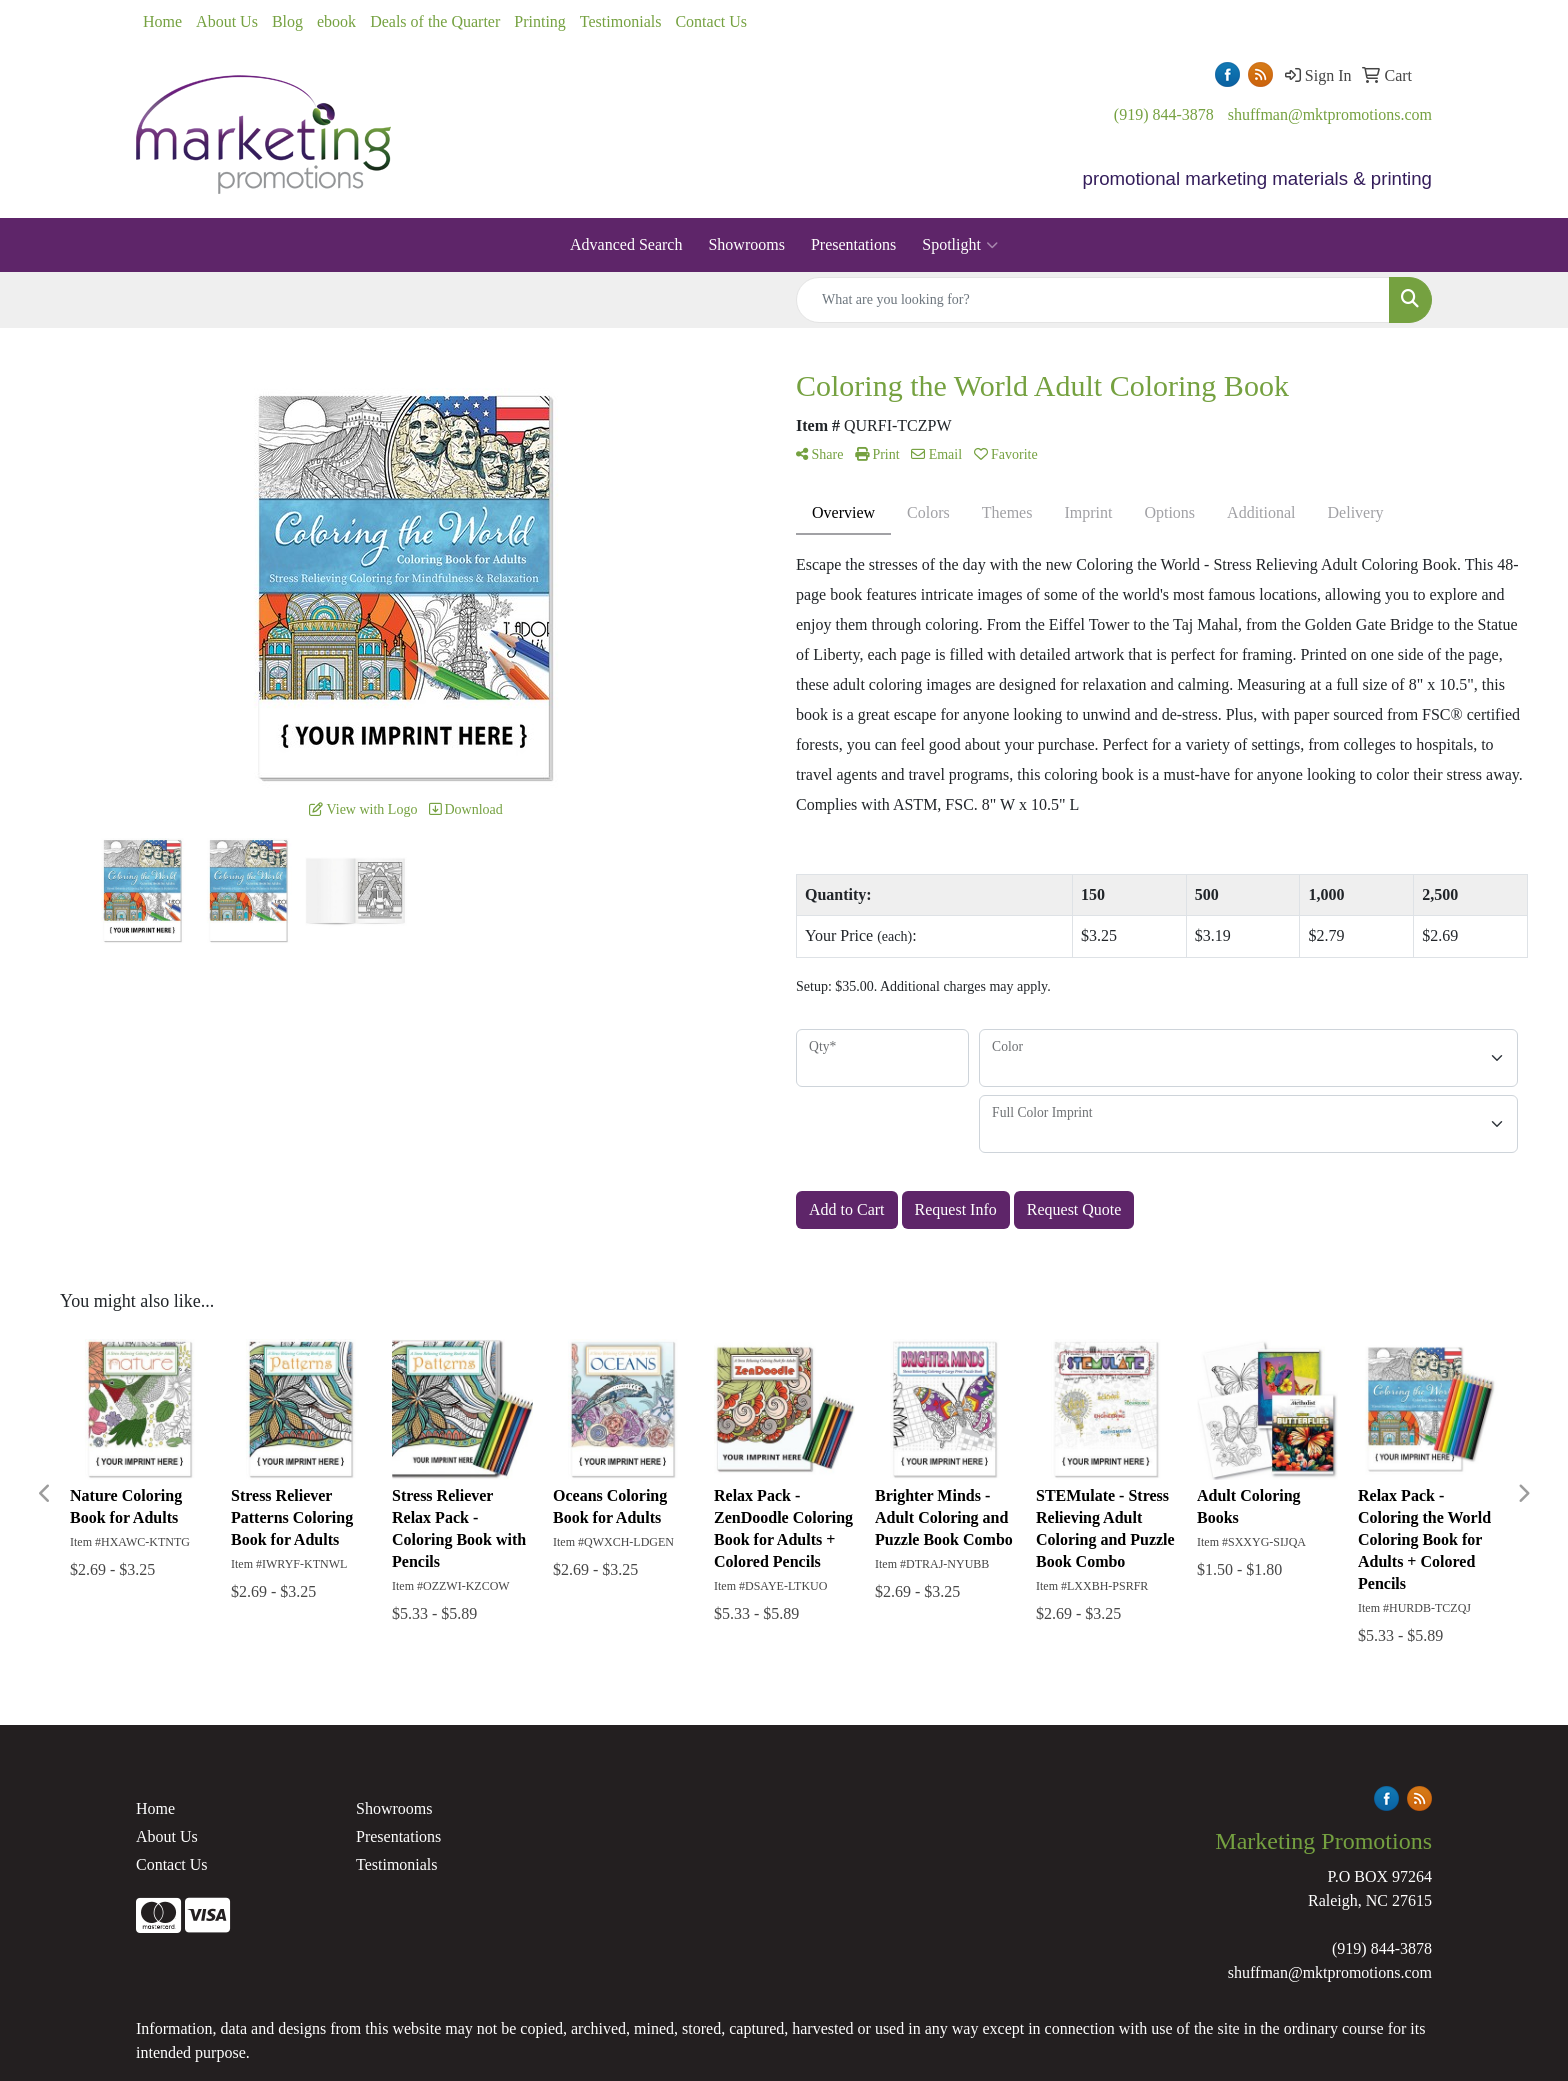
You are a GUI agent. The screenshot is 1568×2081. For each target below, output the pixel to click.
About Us (227, 21)
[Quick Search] (1093, 300)
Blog (287, 21)
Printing (540, 21)
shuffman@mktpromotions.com (1330, 114)
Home (162, 21)
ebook (336, 21)
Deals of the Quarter (435, 21)
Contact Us (711, 21)
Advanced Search (626, 244)
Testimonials (621, 21)
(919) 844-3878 (1164, 114)
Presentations (853, 244)
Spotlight (960, 245)
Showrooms (746, 244)
